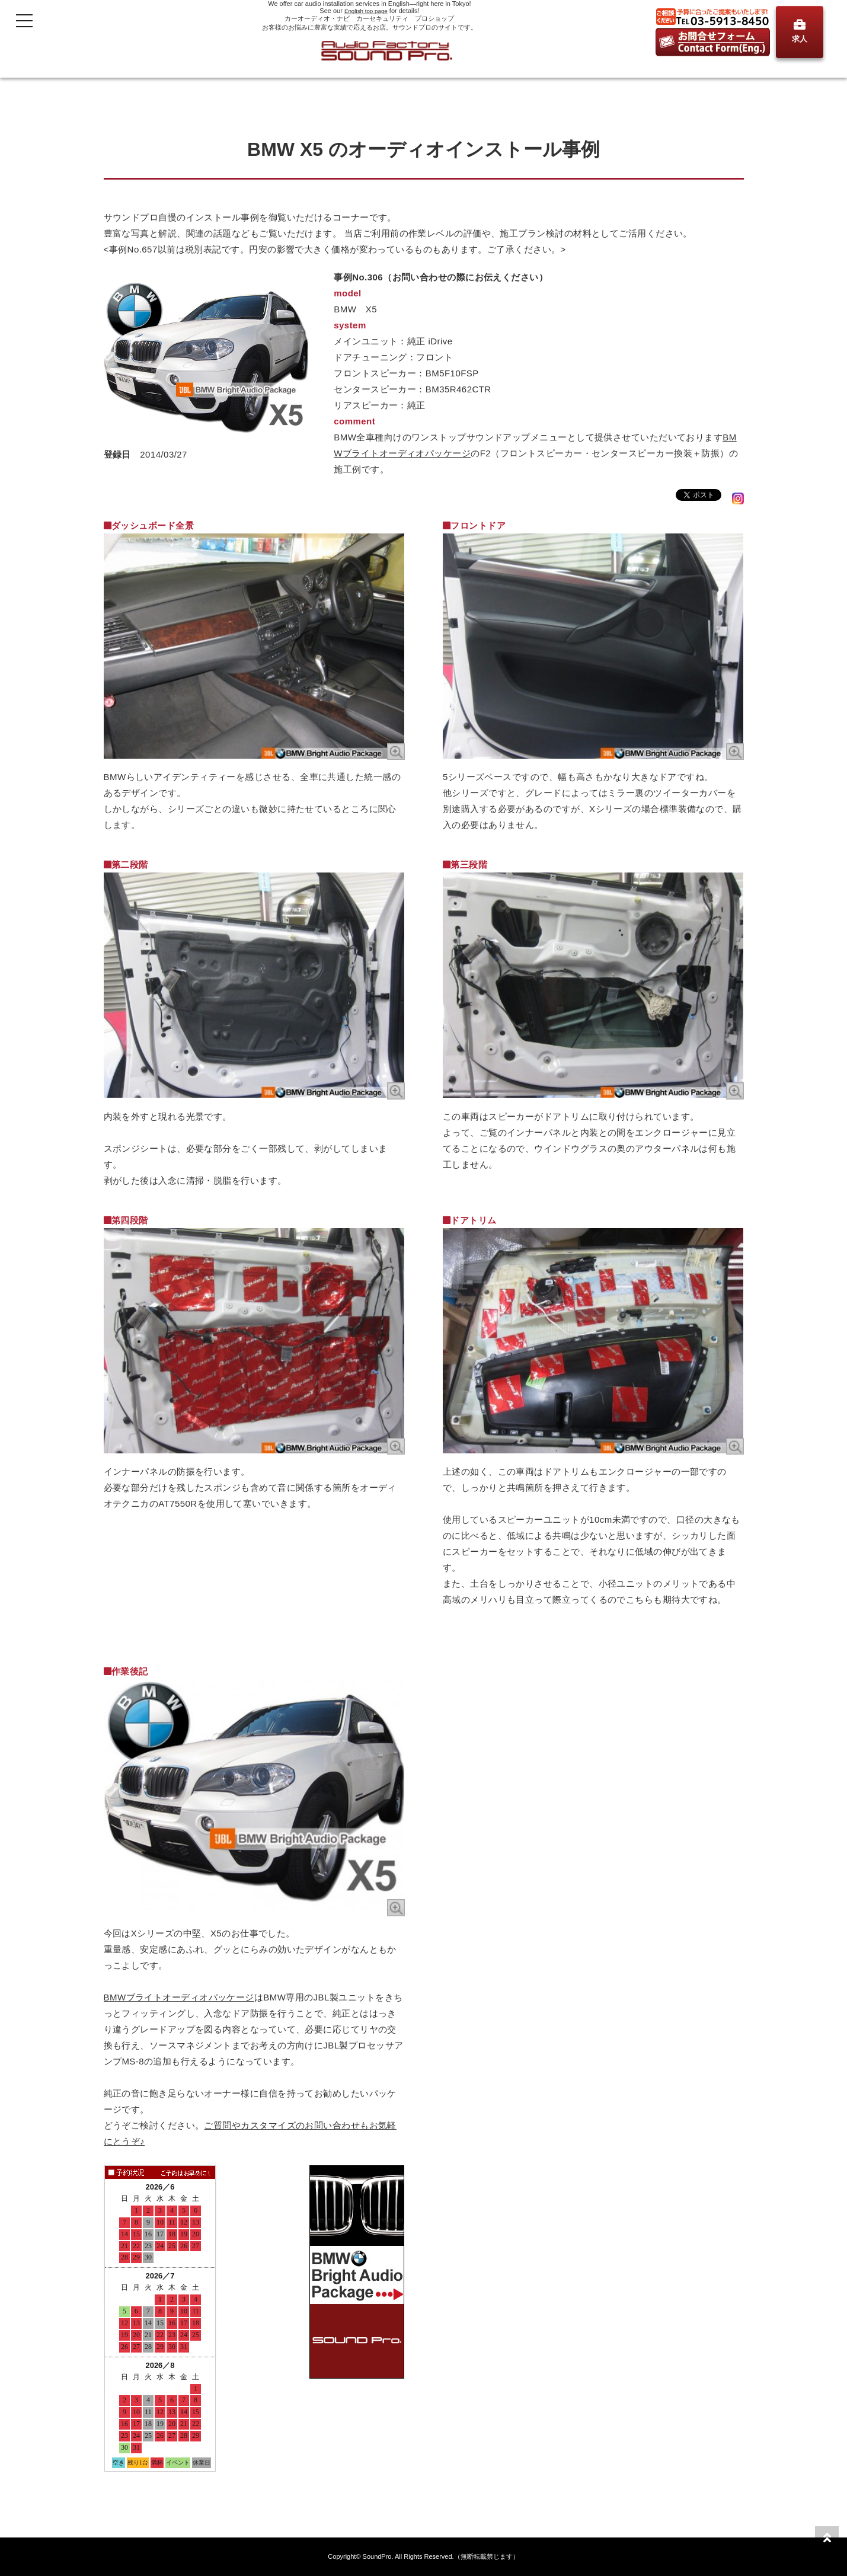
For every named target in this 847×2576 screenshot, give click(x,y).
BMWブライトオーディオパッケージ (179, 1997)
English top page (365, 10)
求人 (799, 31)
